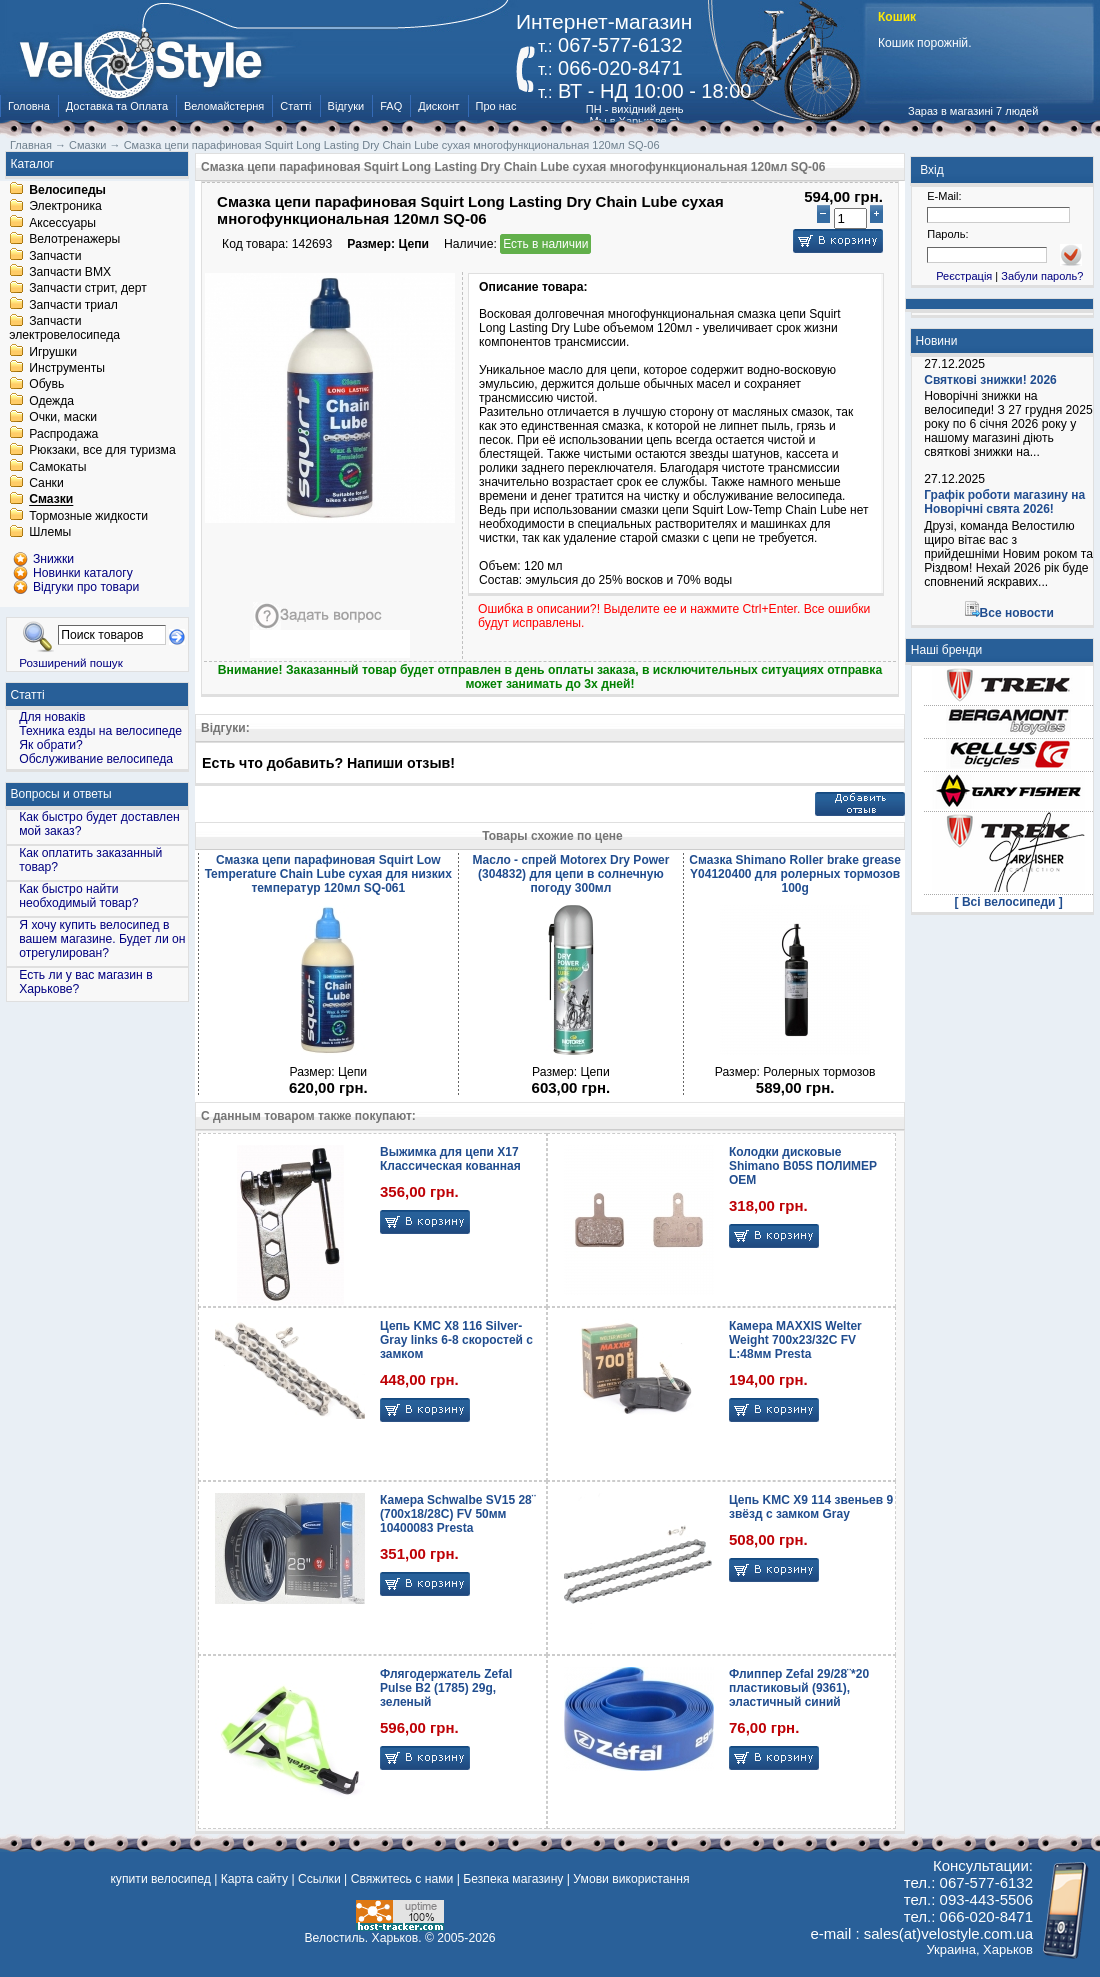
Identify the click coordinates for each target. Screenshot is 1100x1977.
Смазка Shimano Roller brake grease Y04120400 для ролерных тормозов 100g (795, 874)
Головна (29, 106)
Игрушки (53, 352)
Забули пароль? (1042, 276)
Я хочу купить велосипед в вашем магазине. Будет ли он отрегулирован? (102, 939)
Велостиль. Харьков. (363, 1938)
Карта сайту (254, 1879)
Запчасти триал (73, 305)
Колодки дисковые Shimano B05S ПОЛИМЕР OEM (803, 1166)
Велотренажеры (74, 240)
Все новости (1017, 613)
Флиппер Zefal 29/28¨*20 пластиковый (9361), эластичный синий (799, 1688)
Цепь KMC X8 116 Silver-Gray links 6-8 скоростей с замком (456, 1340)
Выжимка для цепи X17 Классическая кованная (450, 1159)
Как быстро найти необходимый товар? (78, 896)
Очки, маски (63, 418)
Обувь (46, 385)
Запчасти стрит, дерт (88, 289)
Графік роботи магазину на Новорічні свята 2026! (1004, 502)
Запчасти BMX (70, 272)
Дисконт (438, 106)
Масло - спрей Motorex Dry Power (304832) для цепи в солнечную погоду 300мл (570, 874)
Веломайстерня (224, 106)
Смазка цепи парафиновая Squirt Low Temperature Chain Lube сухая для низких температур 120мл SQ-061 (328, 874)
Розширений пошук (71, 662)
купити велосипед (160, 1879)
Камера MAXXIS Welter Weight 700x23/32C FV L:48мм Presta (795, 1340)
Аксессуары (62, 223)
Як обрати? (51, 745)
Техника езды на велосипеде (100, 731)
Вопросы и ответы (61, 794)
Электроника (65, 207)
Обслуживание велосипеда (96, 759)
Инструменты (67, 368)
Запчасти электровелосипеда (64, 329)
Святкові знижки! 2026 (990, 380)
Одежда (51, 401)
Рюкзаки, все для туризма (102, 451)
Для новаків (52, 717)
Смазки (51, 500)
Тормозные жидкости (88, 516)
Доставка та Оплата (117, 106)
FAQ (391, 106)
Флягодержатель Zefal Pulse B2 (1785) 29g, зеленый (446, 1688)
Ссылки (319, 1879)
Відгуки (346, 106)
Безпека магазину (513, 1879)
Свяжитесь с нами (402, 1879)
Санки (46, 483)
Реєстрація (964, 276)
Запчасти (55, 256)
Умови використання (631, 1879)
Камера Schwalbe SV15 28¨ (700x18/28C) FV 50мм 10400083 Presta (458, 1514)
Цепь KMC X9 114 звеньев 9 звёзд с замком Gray (811, 1507)
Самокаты (57, 467)
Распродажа (63, 434)
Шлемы (50, 533)
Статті (295, 106)
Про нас (496, 106)
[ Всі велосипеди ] (1009, 902)
